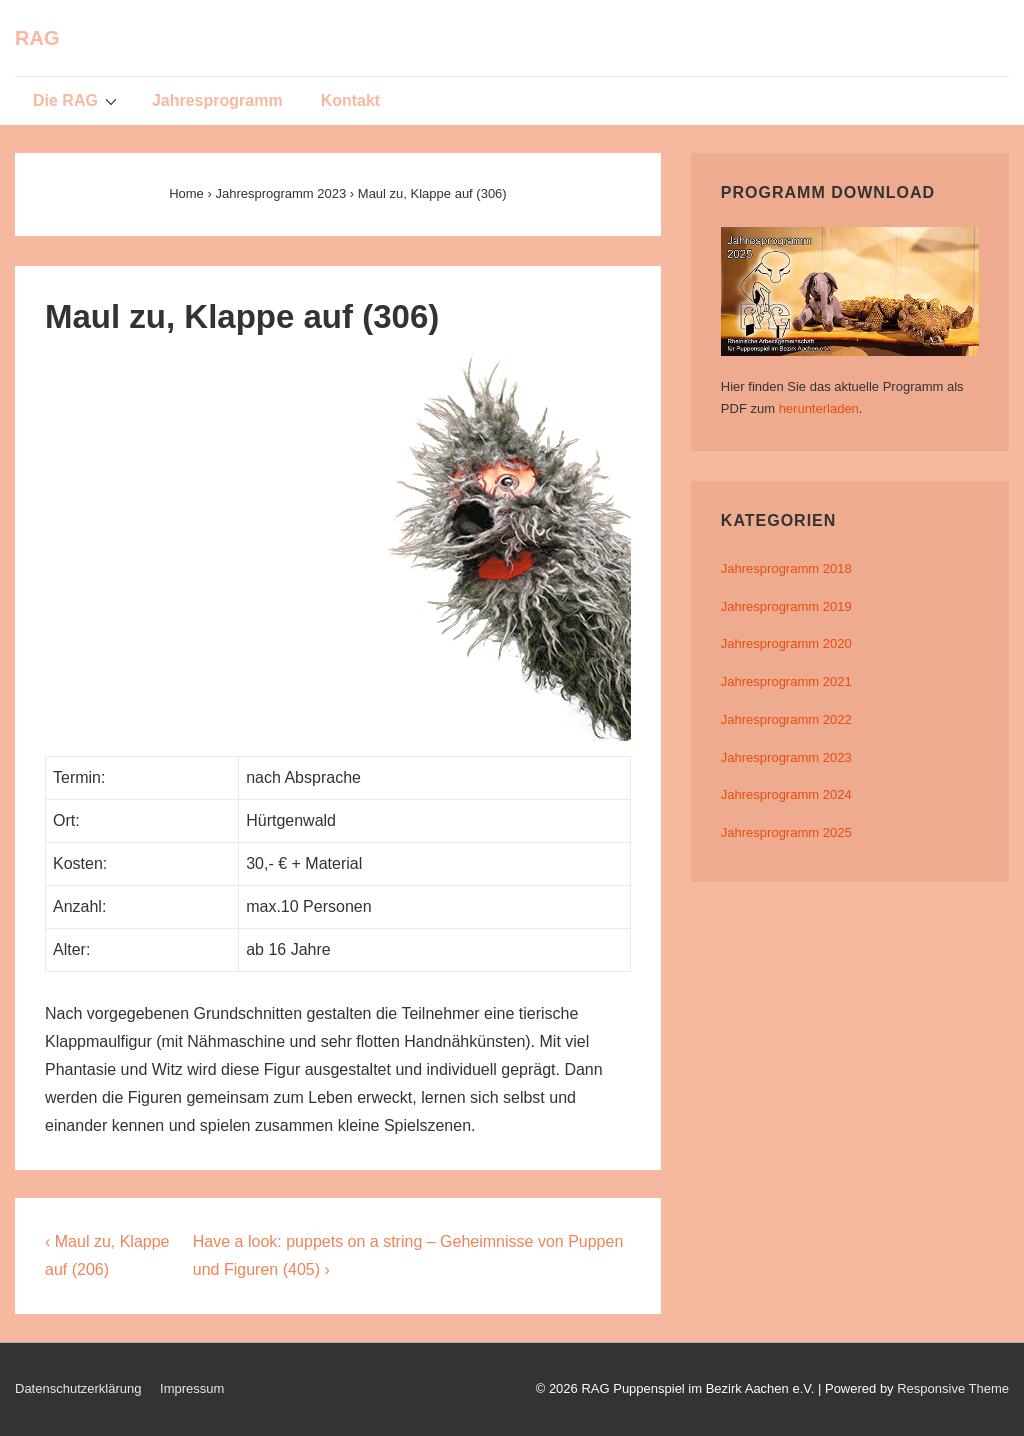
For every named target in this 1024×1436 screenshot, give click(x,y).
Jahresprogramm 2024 (786, 794)
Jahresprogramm (217, 100)
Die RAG (77, 100)
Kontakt (351, 100)
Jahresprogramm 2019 (786, 606)
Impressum (192, 1388)
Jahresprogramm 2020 (786, 643)
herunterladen (819, 408)
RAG (37, 38)
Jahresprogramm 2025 (786, 832)
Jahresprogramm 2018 (786, 568)
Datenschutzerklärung (78, 1388)
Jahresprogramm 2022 (786, 719)
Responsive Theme (953, 1388)
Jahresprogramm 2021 (786, 681)
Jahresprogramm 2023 (786, 757)
